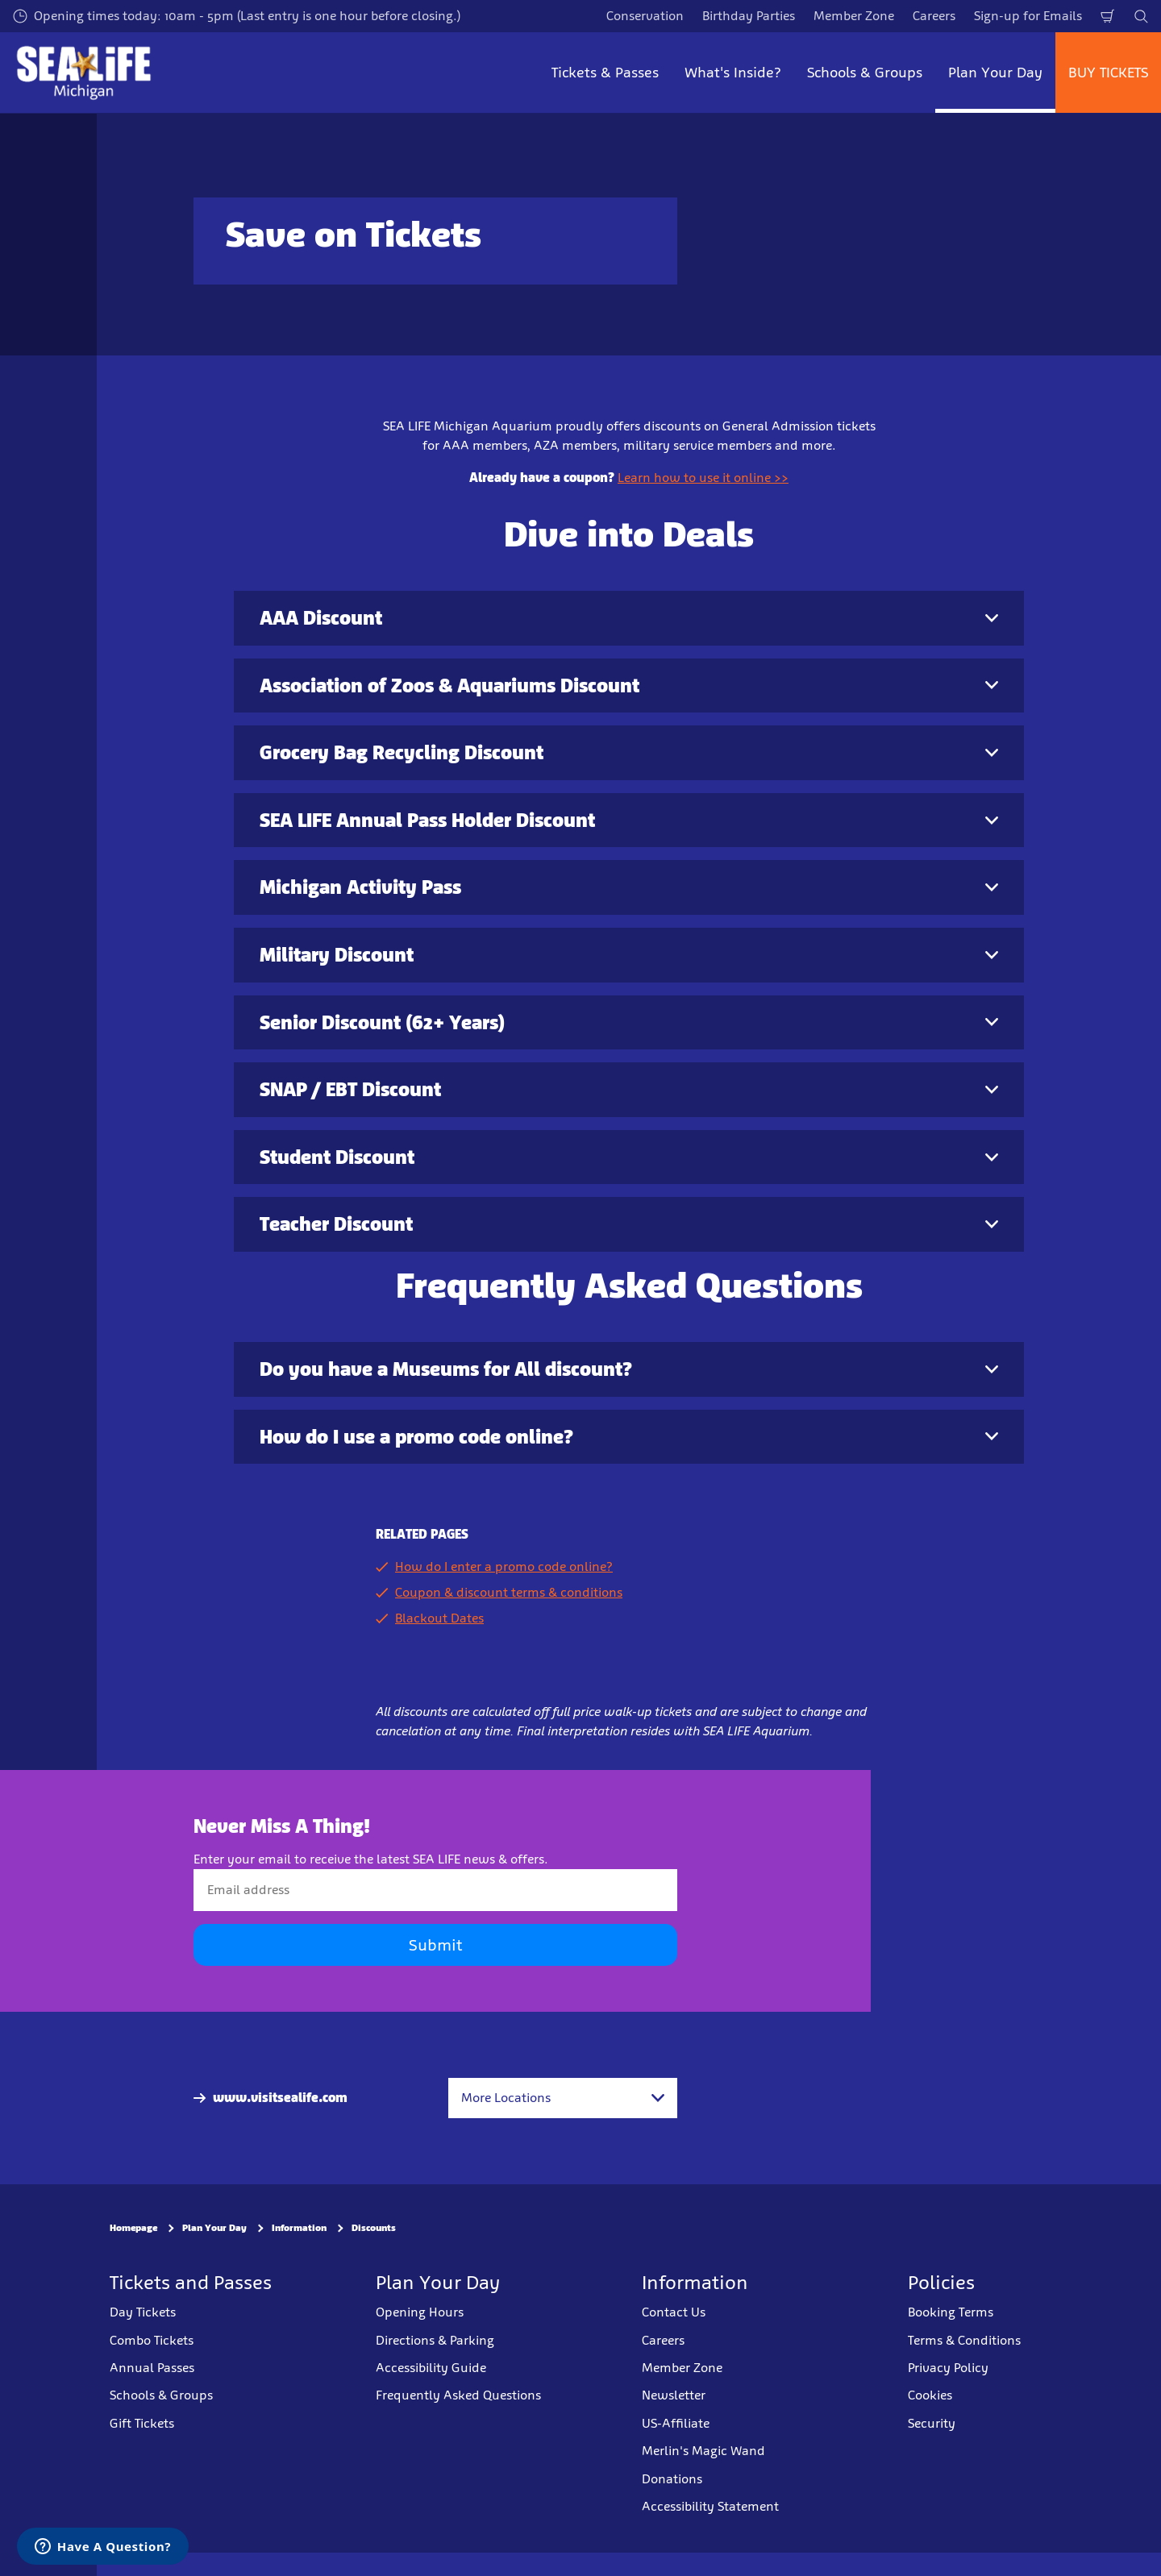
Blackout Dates (439, 1618)
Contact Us (673, 2312)
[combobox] (562, 2098)
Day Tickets (143, 2312)
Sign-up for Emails (1028, 15)
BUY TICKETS (1108, 72)
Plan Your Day (214, 2228)
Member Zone (854, 15)
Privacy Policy (948, 2367)
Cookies (930, 2395)
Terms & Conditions (964, 2340)
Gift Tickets (142, 2423)
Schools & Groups (161, 2395)
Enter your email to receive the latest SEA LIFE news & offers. (371, 1859)
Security (931, 2423)
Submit (435, 1945)
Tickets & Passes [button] (605, 72)
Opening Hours (420, 2312)
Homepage (133, 2228)
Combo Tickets (152, 2340)
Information (299, 2228)
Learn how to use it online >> (703, 477)
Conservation (645, 15)
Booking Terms (950, 2312)
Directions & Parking (435, 2340)
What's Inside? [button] (733, 72)
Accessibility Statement (710, 2506)
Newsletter (673, 2395)
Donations (672, 2479)
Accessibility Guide (431, 2367)
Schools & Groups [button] (864, 72)
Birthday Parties (748, 15)
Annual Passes (152, 2367)
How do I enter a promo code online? (504, 1566)
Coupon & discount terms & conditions (508, 1592)
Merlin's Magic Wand (703, 2450)
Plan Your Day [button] (995, 72)
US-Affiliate (676, 2423)
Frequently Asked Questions (458, 2395)
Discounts (374, 2228)
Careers (934, 15)
